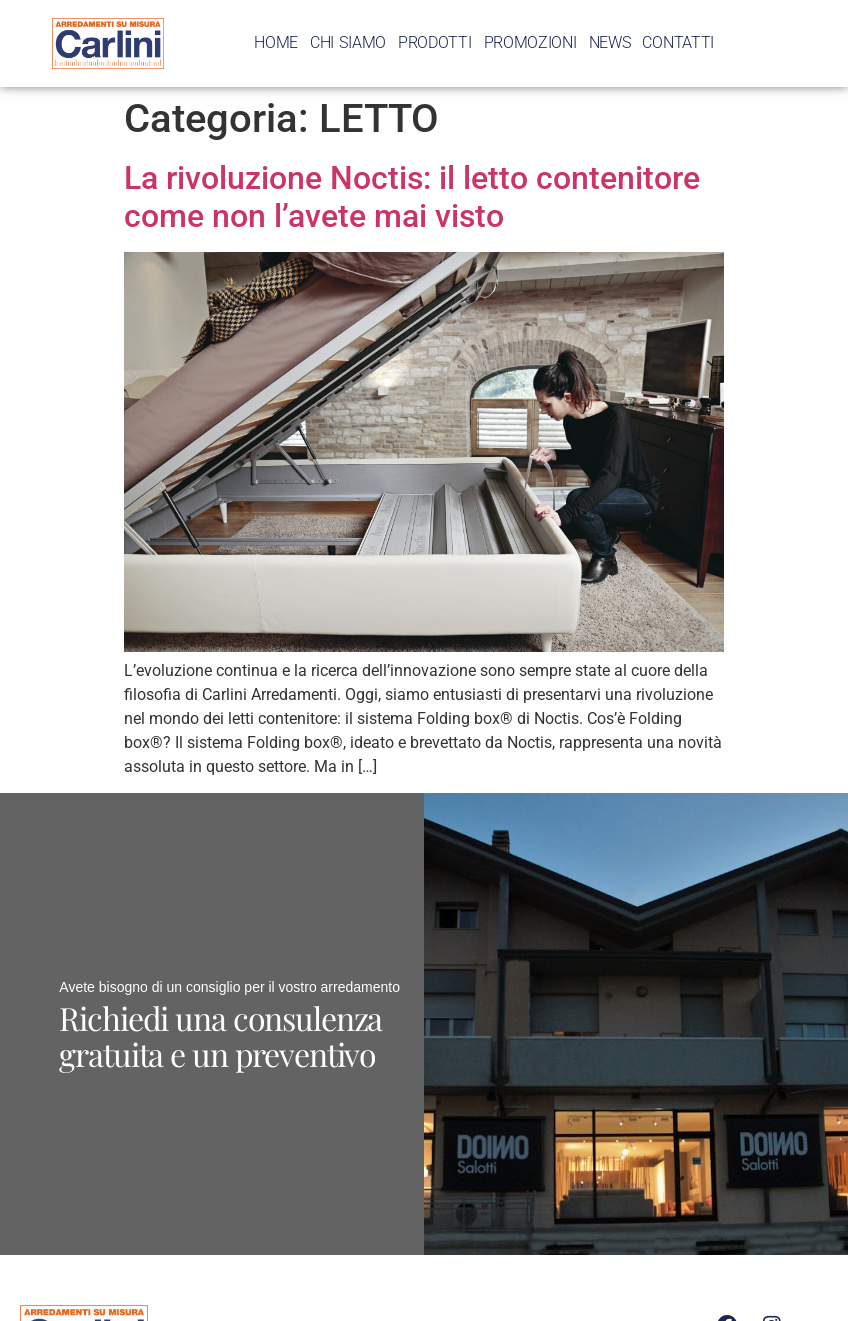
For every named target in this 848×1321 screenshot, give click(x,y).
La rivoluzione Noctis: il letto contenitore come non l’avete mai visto (412, 197)
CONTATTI (678, 42)
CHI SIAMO (348, 42)
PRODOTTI (435, 42)
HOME (276, 42)
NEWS (610, 42)
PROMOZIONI (530, 42)
